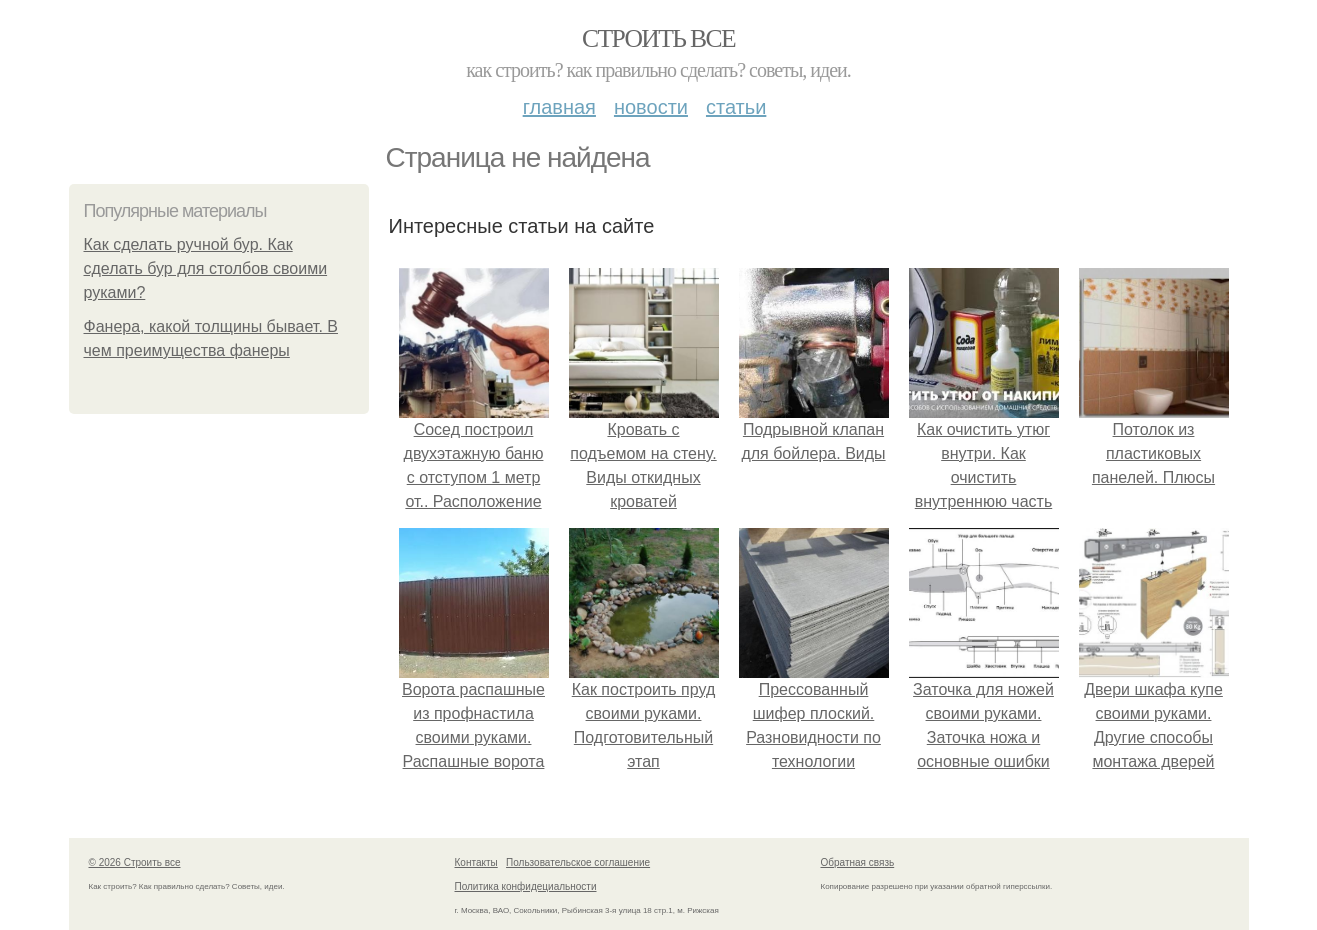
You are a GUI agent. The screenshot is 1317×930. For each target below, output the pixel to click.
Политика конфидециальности (526, 886)
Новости (651, 107)
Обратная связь (858, 862)
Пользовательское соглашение (578, 862)
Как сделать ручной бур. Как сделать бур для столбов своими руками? (206, 268)
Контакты (476, 862)
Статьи (736, 107)
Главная (559, 107)
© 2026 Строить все (135, 862)
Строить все (658, 38)
